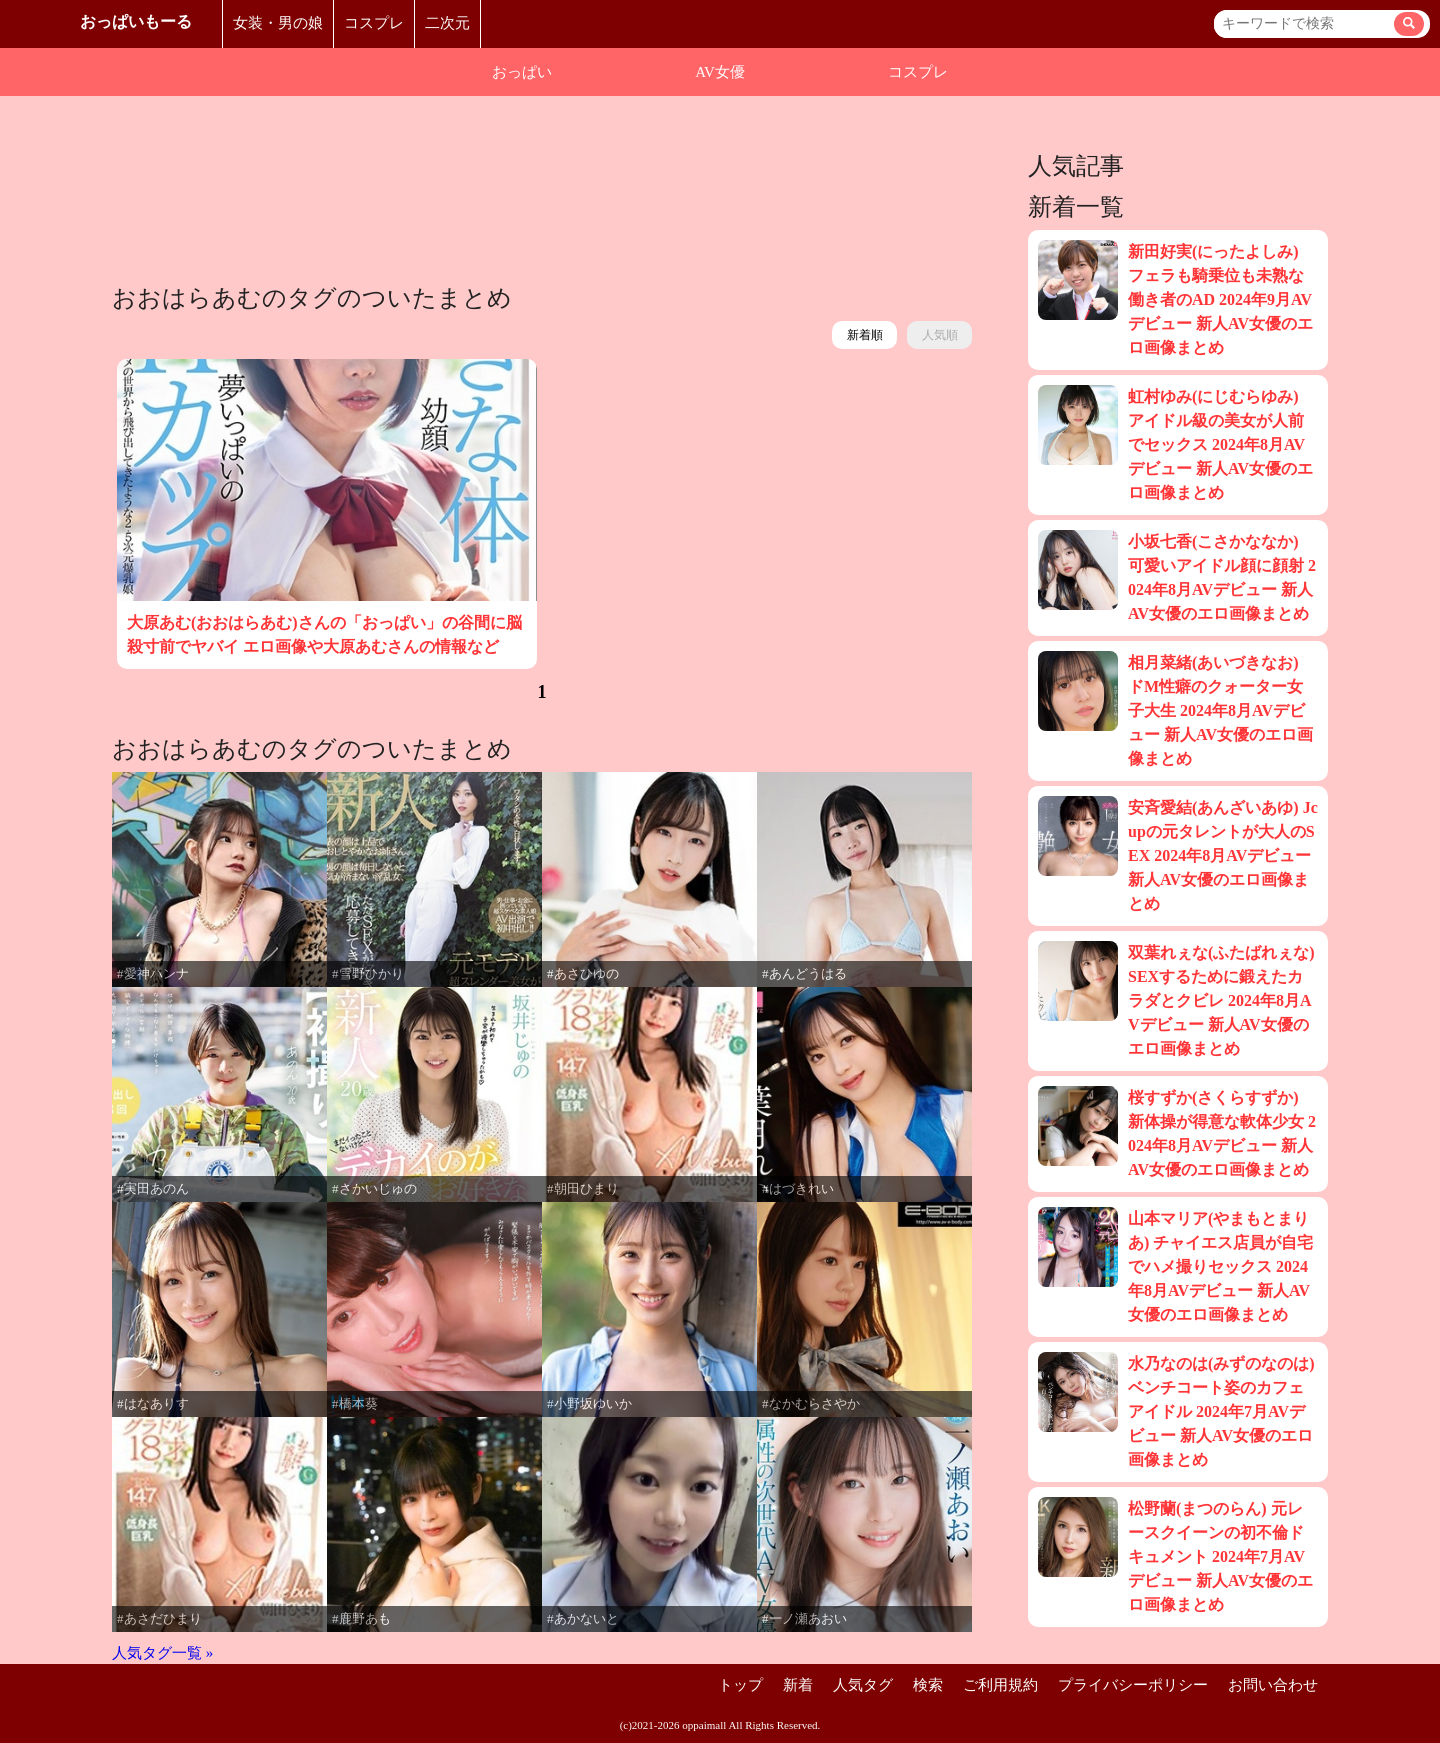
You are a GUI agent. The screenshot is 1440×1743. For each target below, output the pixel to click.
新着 (798, 1685)
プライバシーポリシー (1133, 1685)
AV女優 (720, 72)
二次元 (447, 23)
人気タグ (863, 1685)
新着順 (865, 335)
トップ (740, 1685)
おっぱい (522, 72)
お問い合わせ (1273, 1685)
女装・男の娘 (278, 23)
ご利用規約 (1000, 1685)
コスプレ (374, 23)
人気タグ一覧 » (162, 1653)
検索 (928, 1685)
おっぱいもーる (136, 21)
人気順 (940, 335)
